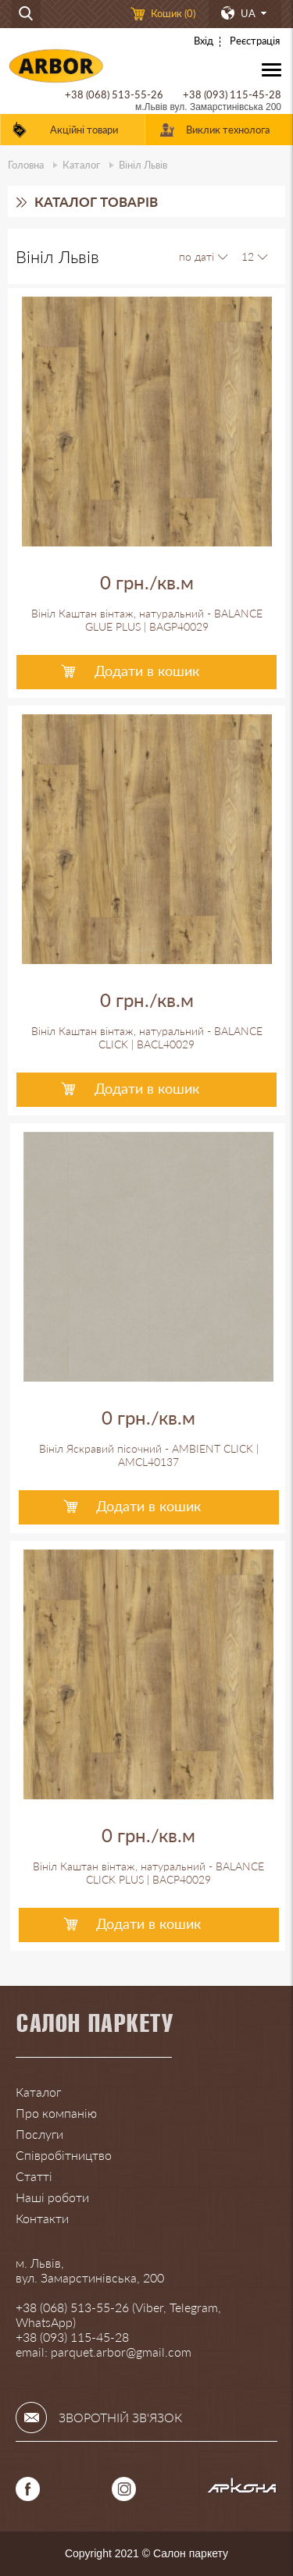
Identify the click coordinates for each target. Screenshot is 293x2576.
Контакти (42, 2218)
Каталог (81, 164)
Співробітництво (64, 2154)
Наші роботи (52, 2197)
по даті (196, 256)
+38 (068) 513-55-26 (114, 94)
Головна (26, 164)
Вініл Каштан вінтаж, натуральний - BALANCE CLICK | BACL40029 (147, 1037)
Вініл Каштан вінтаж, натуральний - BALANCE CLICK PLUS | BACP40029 (148, 1872)
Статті (34, 2176)
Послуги (39, 2133)
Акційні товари (84, 129)
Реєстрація (255, 40)
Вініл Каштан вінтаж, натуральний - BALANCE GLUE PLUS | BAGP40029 (147, 620)
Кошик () (173, 13)
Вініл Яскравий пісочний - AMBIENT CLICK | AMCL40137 (149, 1455)
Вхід (203, 40)
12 (247, 256)
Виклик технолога (228, 129)
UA (248, 13)
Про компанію (56, 2112)
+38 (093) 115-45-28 (232, 94)
